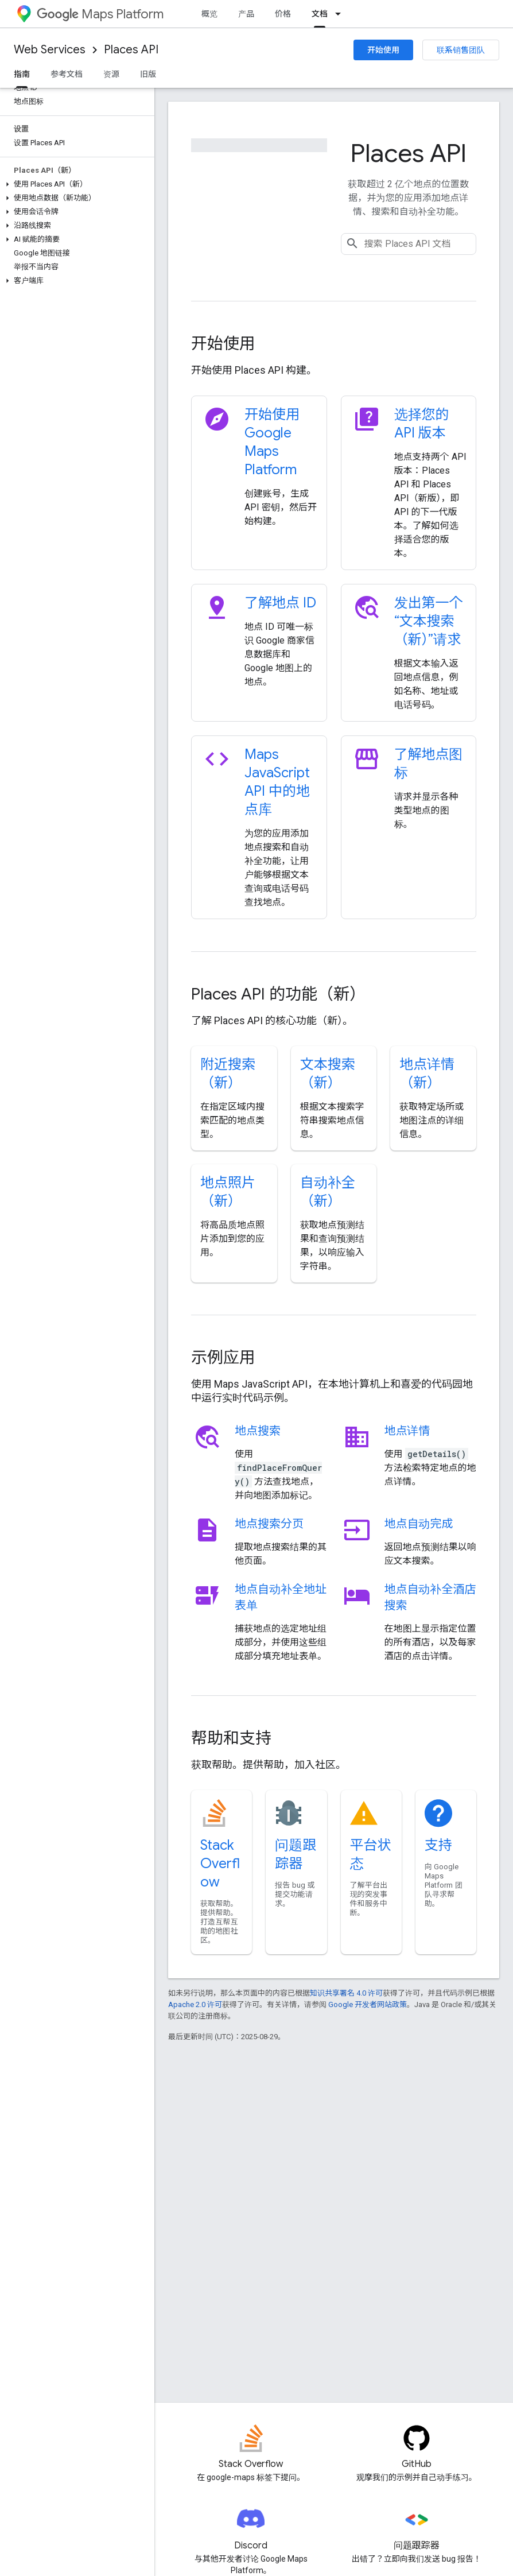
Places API (131, 49)
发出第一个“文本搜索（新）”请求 (428, 621)
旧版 (148, 74)
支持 (438, 1845)
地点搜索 (258, 1431)
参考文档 (66, 74)
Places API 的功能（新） (278, 994)
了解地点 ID (280, 602)
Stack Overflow (220, 1864)
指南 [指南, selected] (22, 74)
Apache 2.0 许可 (195, 2004)
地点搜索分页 (269, 1524)
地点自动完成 (418, 1524)
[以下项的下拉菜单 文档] (341, 14)
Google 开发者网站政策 (367, 2004)
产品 (246, 14)
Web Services (50, 49)
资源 (111, 74)
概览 (209, 14)
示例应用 (223, 1357)
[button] (75, 184)
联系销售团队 (461, 50)
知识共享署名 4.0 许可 (346, 1993)
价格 (283, 14)
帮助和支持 (231, 1738)
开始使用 (383, 50)
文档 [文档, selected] (320, 14)
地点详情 (407, 1431)
